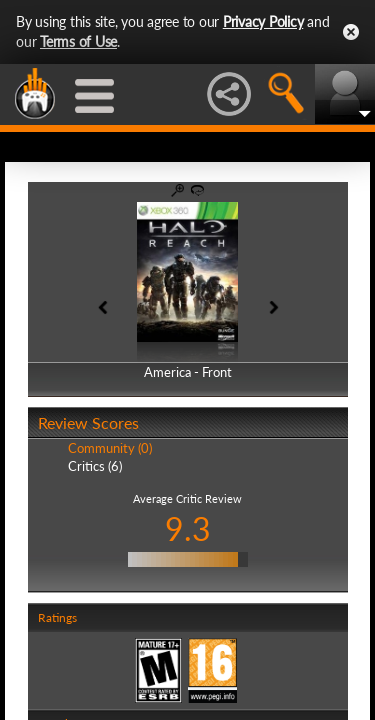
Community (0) (110, 448)
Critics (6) (95, 466)
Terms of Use (78, 41)
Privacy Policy (263, 21)
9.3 (188, 528)
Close (351, 32)
